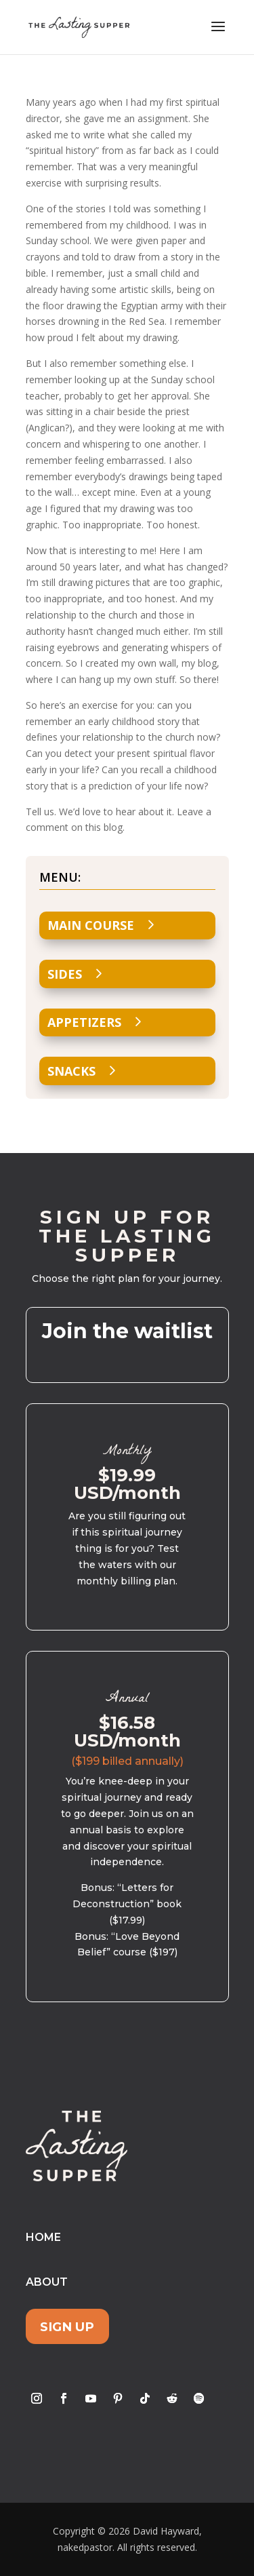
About (47, 2282)
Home (43, 2237)
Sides (64, 974)
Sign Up (67, 2327)
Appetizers (84, 1022)
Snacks (71, 1071)
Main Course (90, 925)
